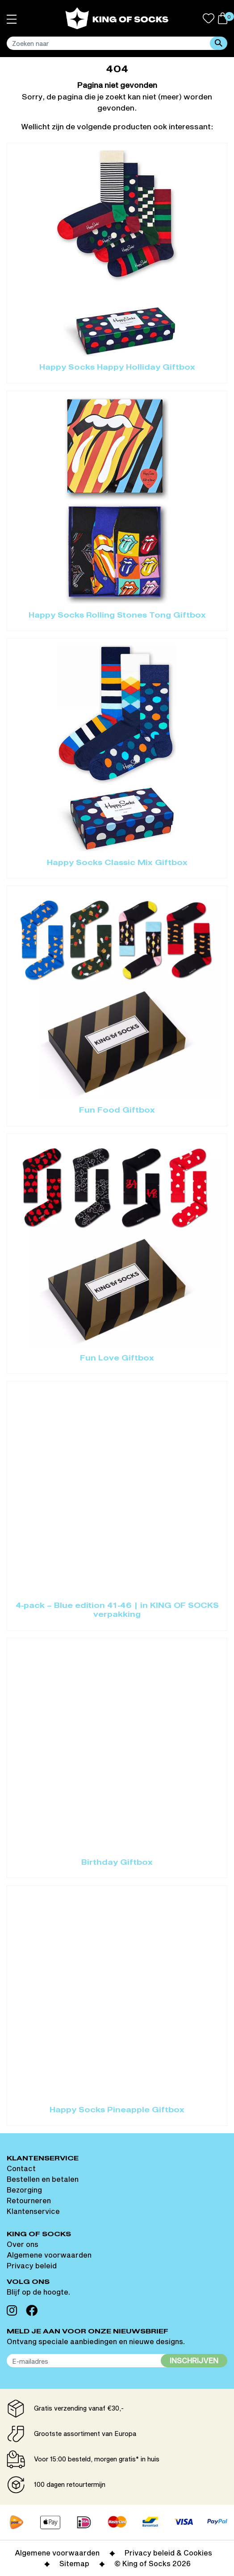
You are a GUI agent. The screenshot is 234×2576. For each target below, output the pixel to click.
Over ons (22, 2244)
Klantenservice (33, 2211)
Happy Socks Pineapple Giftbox (117, 2110)
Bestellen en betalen (43, 2179)
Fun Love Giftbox (117, 1359)
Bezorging (24, 2189)
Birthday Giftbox (117, 1863)
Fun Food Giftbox (117, 1111)
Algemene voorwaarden (49, 2254)
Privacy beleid (32, 2265)
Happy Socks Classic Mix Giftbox (117, 863)
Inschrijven (194, 2360)
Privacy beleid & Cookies (168, 2552)
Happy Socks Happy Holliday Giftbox (117, 368)
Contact (21, 2168)
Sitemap (74, 2563)
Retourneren (29, 2200)
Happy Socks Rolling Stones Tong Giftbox (117, 616)
